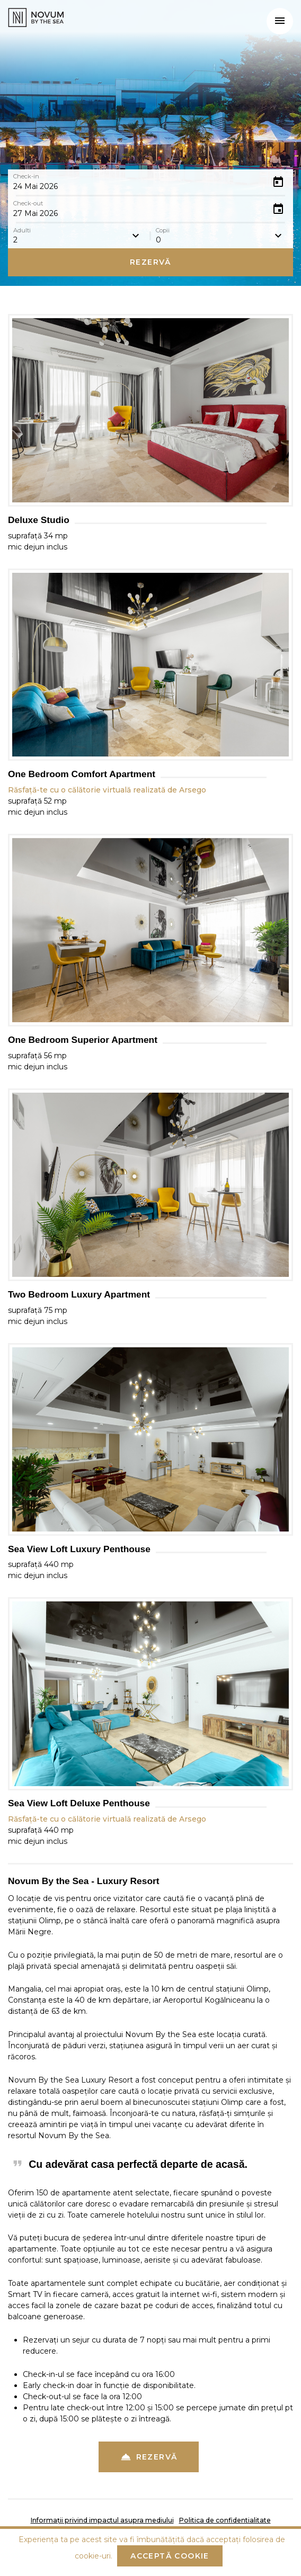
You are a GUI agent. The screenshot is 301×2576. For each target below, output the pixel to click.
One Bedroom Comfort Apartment (81, 774)
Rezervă (150, 262)
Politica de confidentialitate (225, 2520)
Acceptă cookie (169, 2556)
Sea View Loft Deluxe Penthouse (79, 1803)
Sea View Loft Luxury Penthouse (79, 1549)
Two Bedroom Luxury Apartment (79, 1294)
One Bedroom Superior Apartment (82, 1039)
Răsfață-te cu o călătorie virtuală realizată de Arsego (107, 790)
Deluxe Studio (38, 520)
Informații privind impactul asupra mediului (102, 2520)
